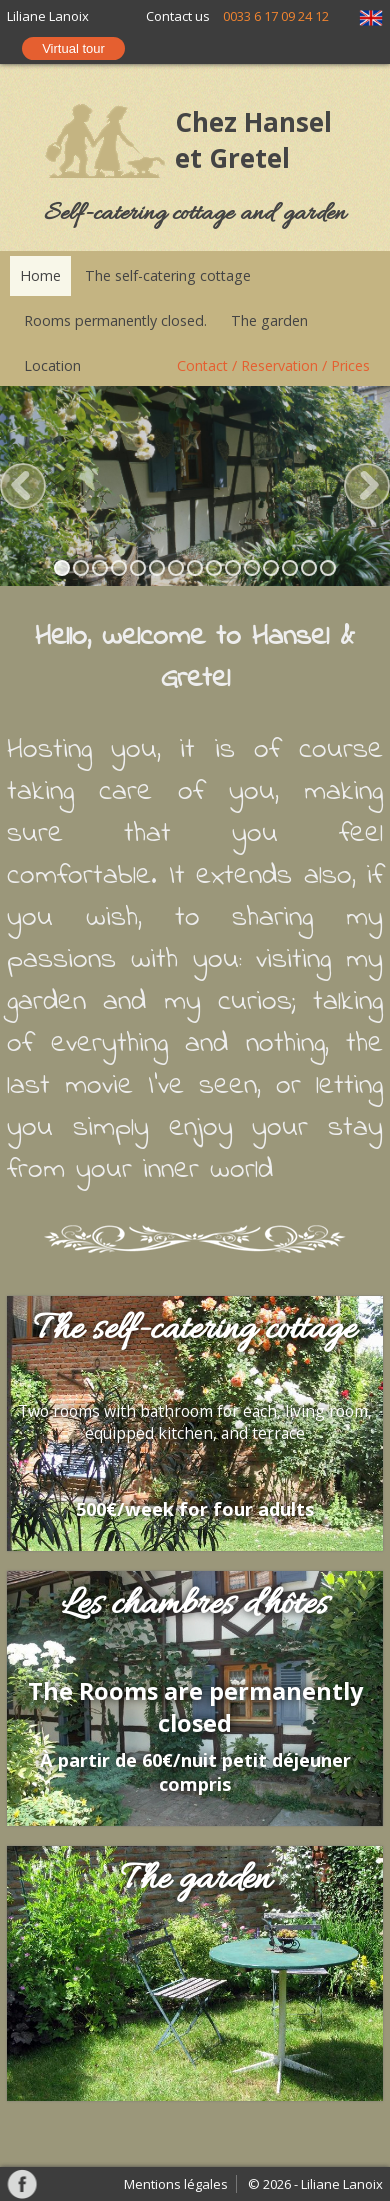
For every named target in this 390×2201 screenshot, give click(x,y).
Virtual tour (73, 48)
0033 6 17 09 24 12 (276, 16)
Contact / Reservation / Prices (273, 365)
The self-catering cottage (168, 275)
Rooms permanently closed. (115, 320)
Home (40, 275)
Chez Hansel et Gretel (253, 140)
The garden (269, 320)
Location (52, 365)
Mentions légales (176, 2184)
